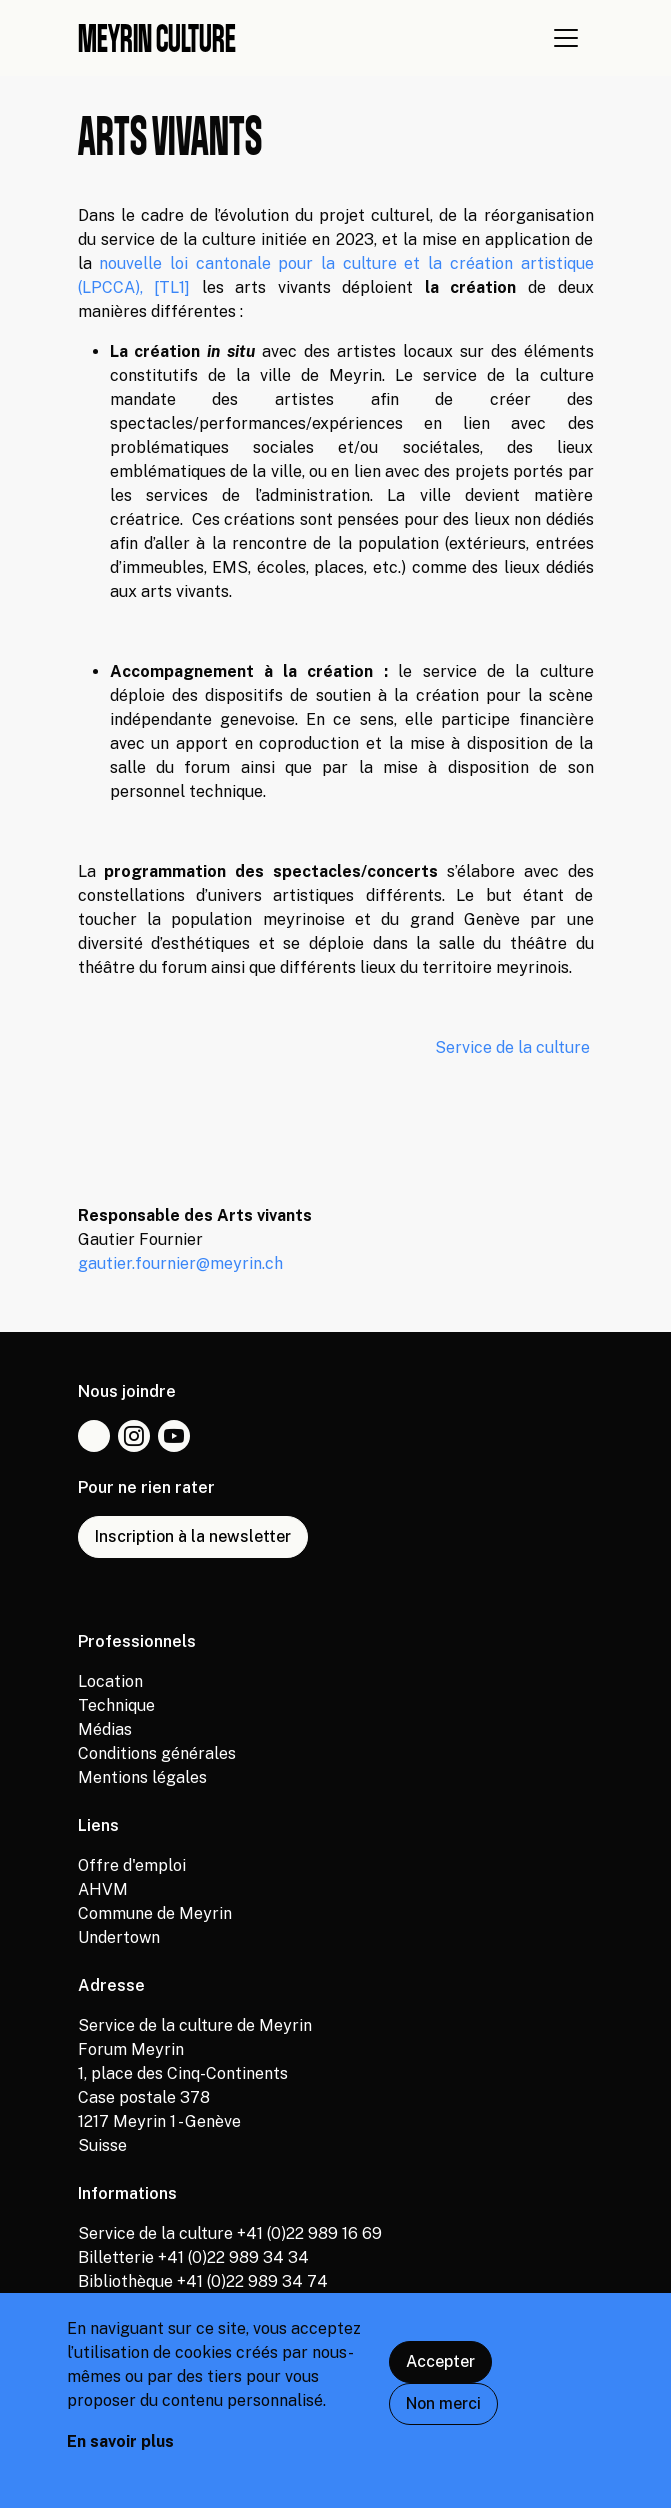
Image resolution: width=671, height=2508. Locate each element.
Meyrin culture (157, 38)
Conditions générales (157, 1753)
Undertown (119, 1937)
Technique (116, 1705)
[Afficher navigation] (566, 38)
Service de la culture (514, 1047)
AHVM (103, 1889)
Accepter (440, 2373)
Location (110, 1681)
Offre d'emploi (132, 1865)
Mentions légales (142, 1777)
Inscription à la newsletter (193, 1536)
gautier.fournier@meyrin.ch (180, 1263)
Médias (105, 1729)
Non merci (443, 2415)
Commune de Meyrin (155, 1913)
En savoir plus (120, 2453)
